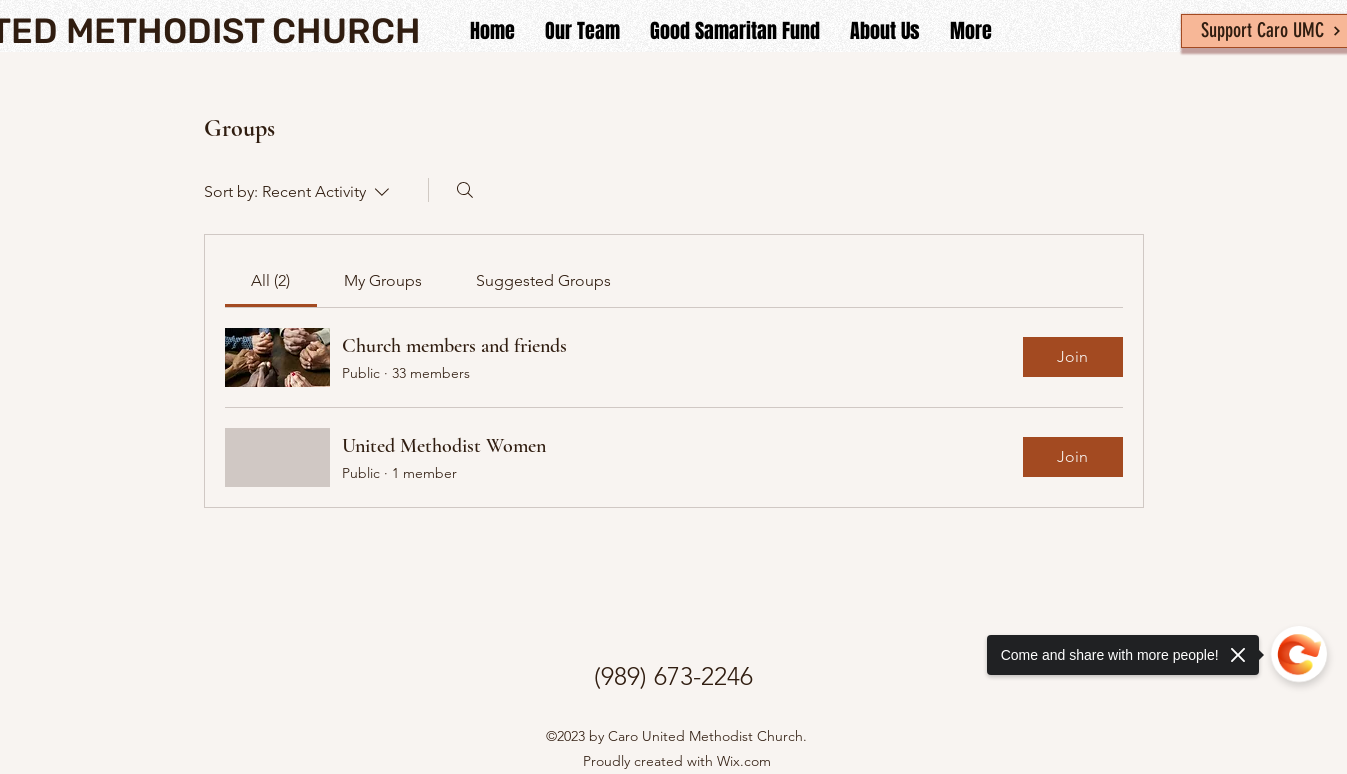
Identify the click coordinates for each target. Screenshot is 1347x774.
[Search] (465, 190)
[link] (270, 280)
